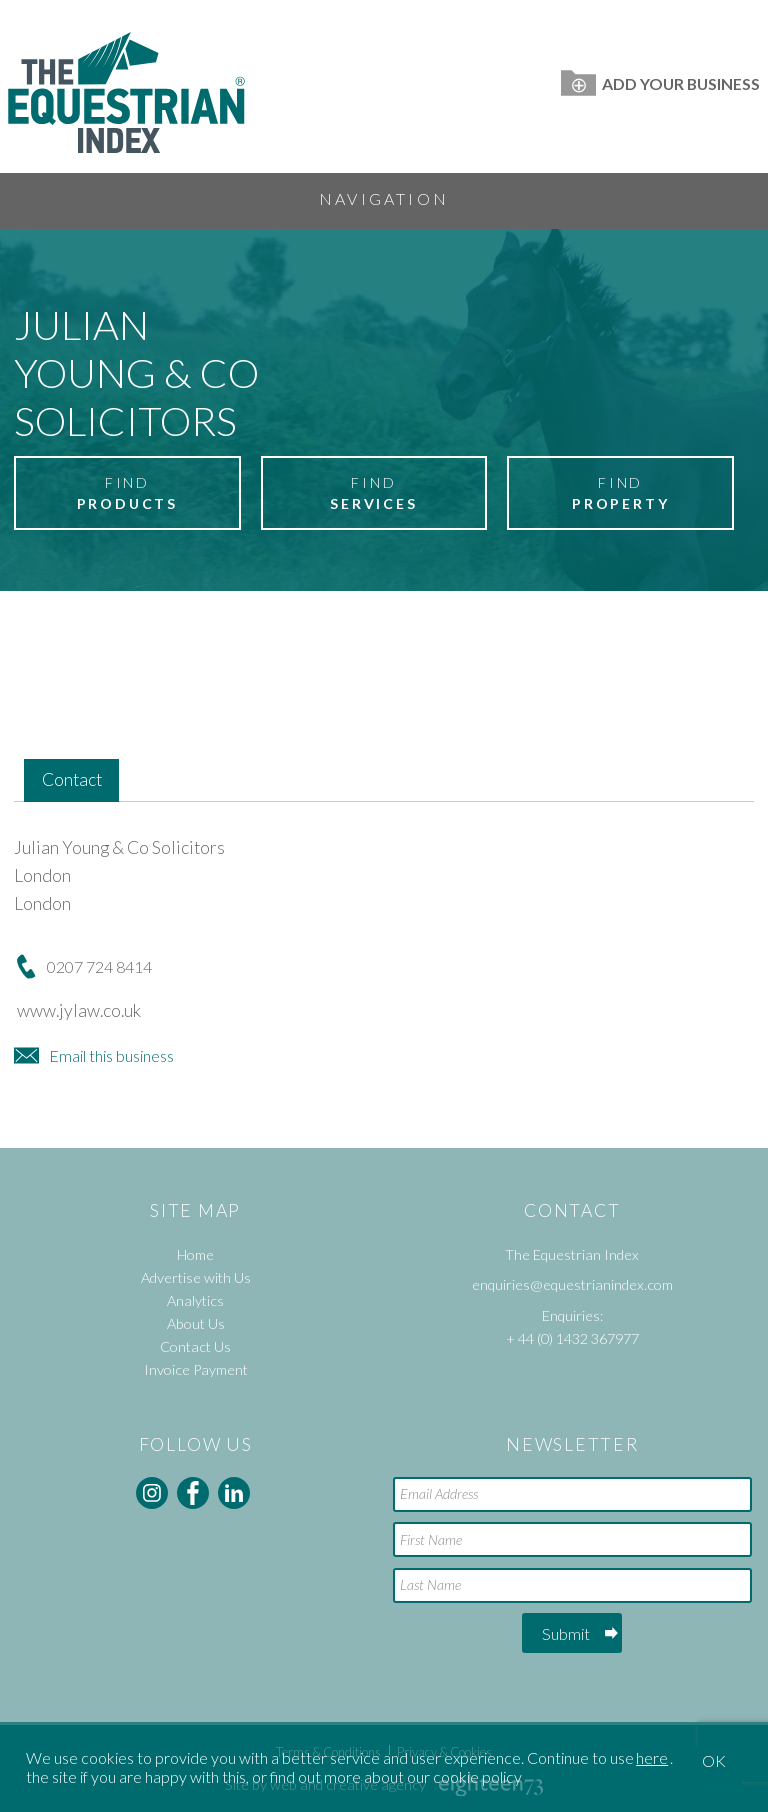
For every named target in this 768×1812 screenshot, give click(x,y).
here (652, 1757)
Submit (566, 1633)
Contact (72, 779)
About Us (196, 1323)
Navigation (384, 198)
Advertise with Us (196, 1277)
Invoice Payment (196, 1369)
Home (195, 1254)
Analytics (195, 1300)
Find (127, 494)
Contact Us (195, 1346)
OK (714, 1760)
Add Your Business (660, 83)
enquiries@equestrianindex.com (572, 1284)
